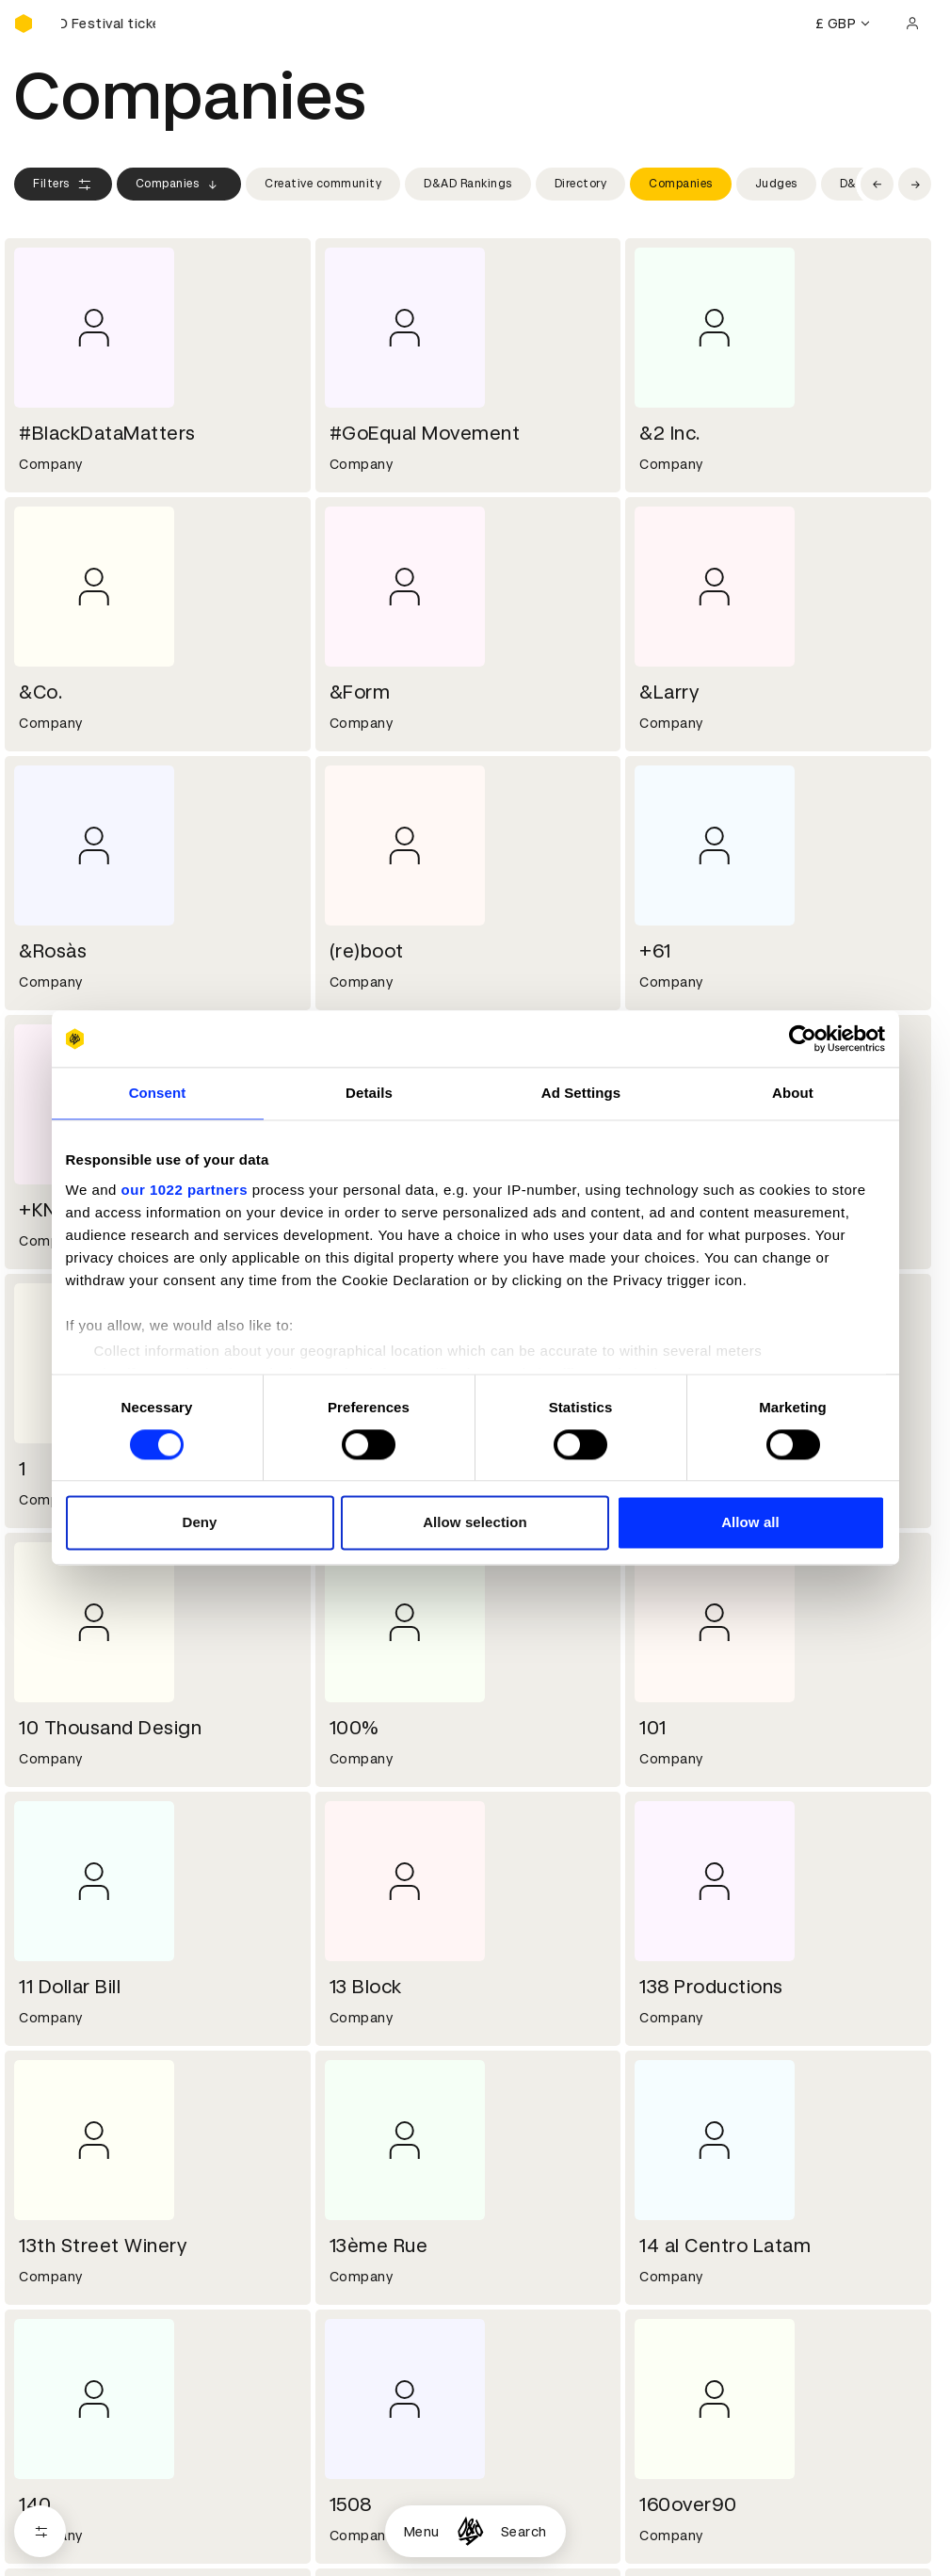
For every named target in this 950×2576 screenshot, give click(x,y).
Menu (422, 2531)
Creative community (323, 183)
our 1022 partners (184, 1190)
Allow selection (475, 1523)
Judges (776, 183)
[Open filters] (40, 2531)
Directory (581, 183)
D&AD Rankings (468, 183)
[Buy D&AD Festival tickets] (108, 23)
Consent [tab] (157, 1093)
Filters (63, 184)
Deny (199, 1523)
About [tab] (792, 1093)
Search (524, 2531)
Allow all (750, 1523)
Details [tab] (369, 1093)
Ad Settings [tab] (580, 1093)
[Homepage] (470, 2531)
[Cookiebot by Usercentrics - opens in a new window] (802, 1038)
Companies (179, 184)
